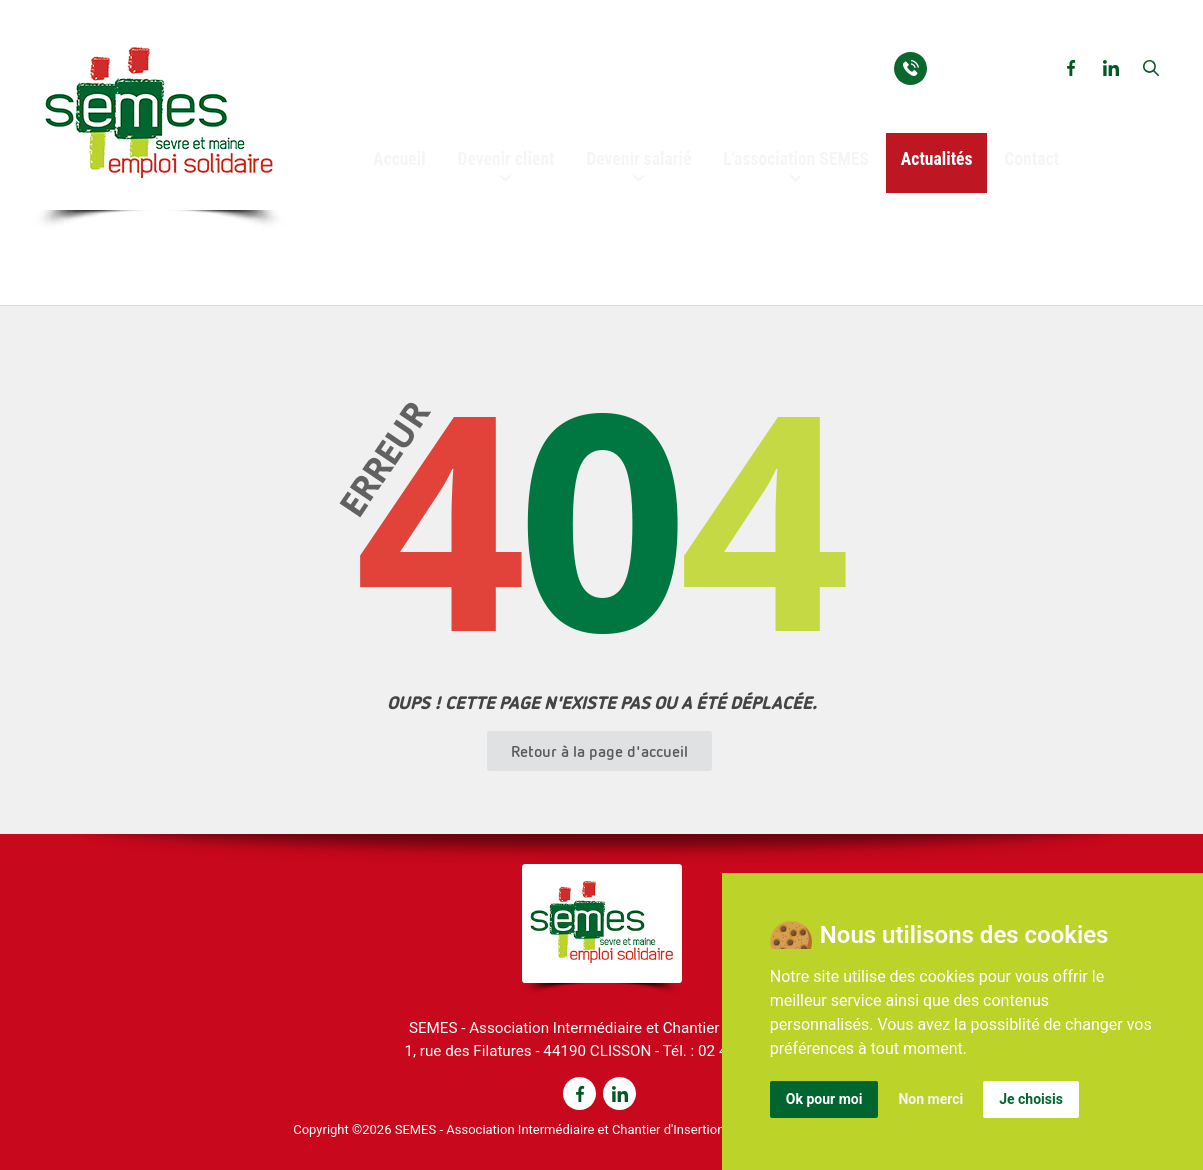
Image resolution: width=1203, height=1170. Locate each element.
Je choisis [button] (1031, 1099)
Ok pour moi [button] (824, 1099)
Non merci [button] (930, 1099)
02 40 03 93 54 (987, 66)
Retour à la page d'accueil (599, 751)
